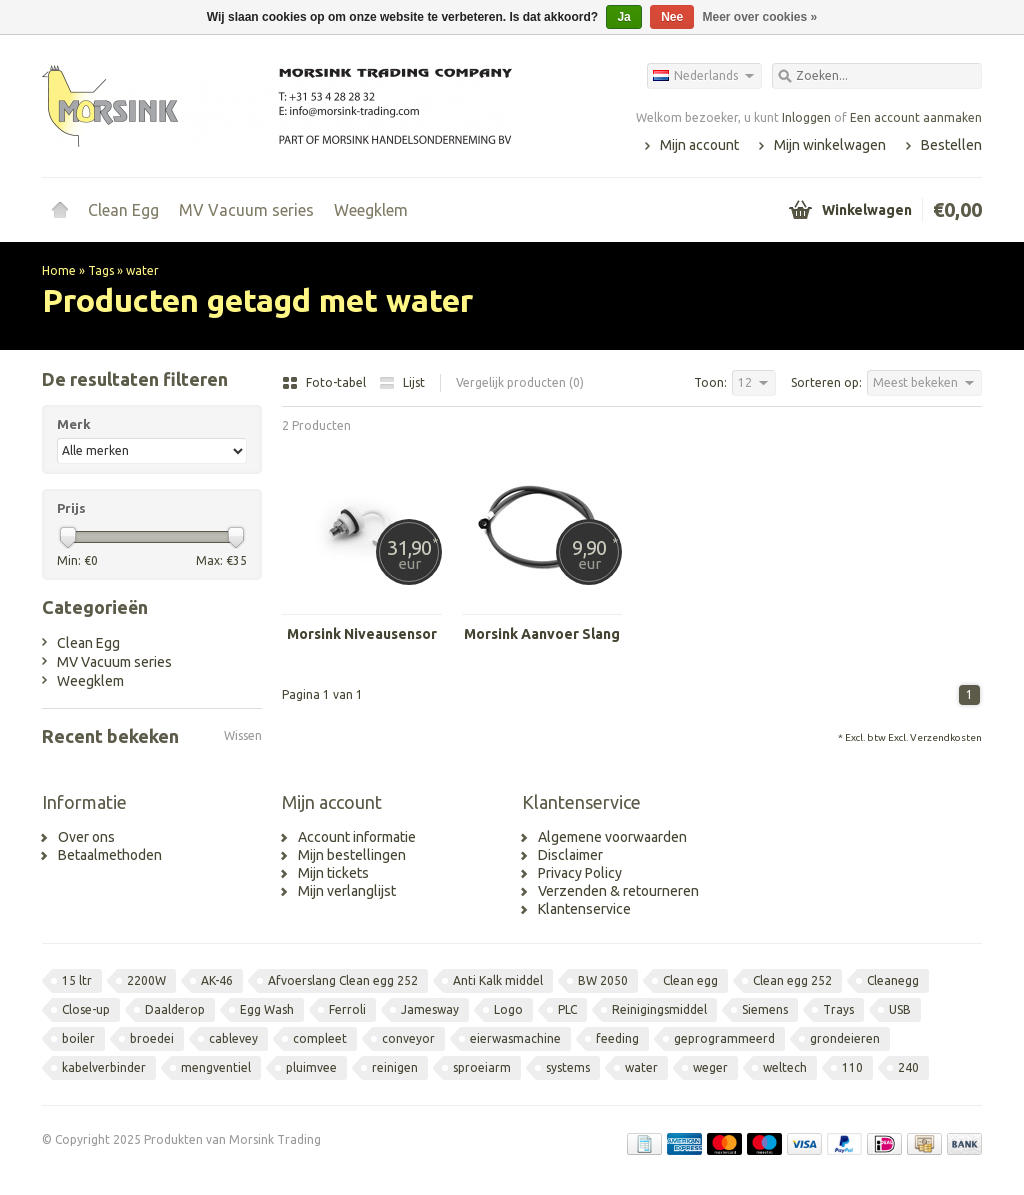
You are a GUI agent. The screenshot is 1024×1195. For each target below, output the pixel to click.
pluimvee (311, 1067)
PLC (567, 1009)
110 (852, 1067)
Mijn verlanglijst (347, 891)
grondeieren (845, 1038)
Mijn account (699, 145)
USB (900, 1009)
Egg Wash (267, 1009)
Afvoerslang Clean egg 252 (343, 980)
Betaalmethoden (110, 855)
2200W (146, 980)
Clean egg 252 (792, 980)
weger (710, 1067)
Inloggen (806, 117)
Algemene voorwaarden (612, 837)
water (142, 270)
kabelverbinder (104, 1067)
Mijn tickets (333, 873)
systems (568, 1067)
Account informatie (357, 837)
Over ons (86, 837)
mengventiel (216, 1067)
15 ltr (77, 980)
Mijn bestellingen (352, 855)
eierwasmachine (515, 1038)
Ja (623, 17)
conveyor (408, 1038)
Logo (508, 1009)
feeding (617, 1038)
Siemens (765, 1009)
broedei (152, 1038)
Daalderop (175, 1009)
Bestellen (951, 145)
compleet (320, 1038)
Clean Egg (123, 210)
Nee (672, 17)
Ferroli (347, 1009)
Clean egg (690, 980)
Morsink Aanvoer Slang (542, 634)
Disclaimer (570, 855)
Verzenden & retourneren (618, 891)
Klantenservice (584, 909)
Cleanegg (893, 980)
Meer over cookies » (760, 17)
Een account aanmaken (916, 117)
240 (908, 1067)
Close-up (86, 1009)
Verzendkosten (946, 737)
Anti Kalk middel (498, 980)
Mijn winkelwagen (830, 145)
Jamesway (430, 1009)
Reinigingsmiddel (659, 1009)
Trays (838, 1009)
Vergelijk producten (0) (520, 382)
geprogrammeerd (724, 1038)
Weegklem (371, 210)
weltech (785, 1067)
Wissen (243, 735)
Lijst (402, 382)
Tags (101, 270)
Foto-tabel (325, 382)
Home (60, 210)
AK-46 (217, 980)
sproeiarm (482, 1067)
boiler (78, 1038)
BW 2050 (603, 980)
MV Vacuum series (246, 210)
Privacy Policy (580, 873)
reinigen (395, 1067)
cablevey (233, 1038)
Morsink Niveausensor (362, 634)
